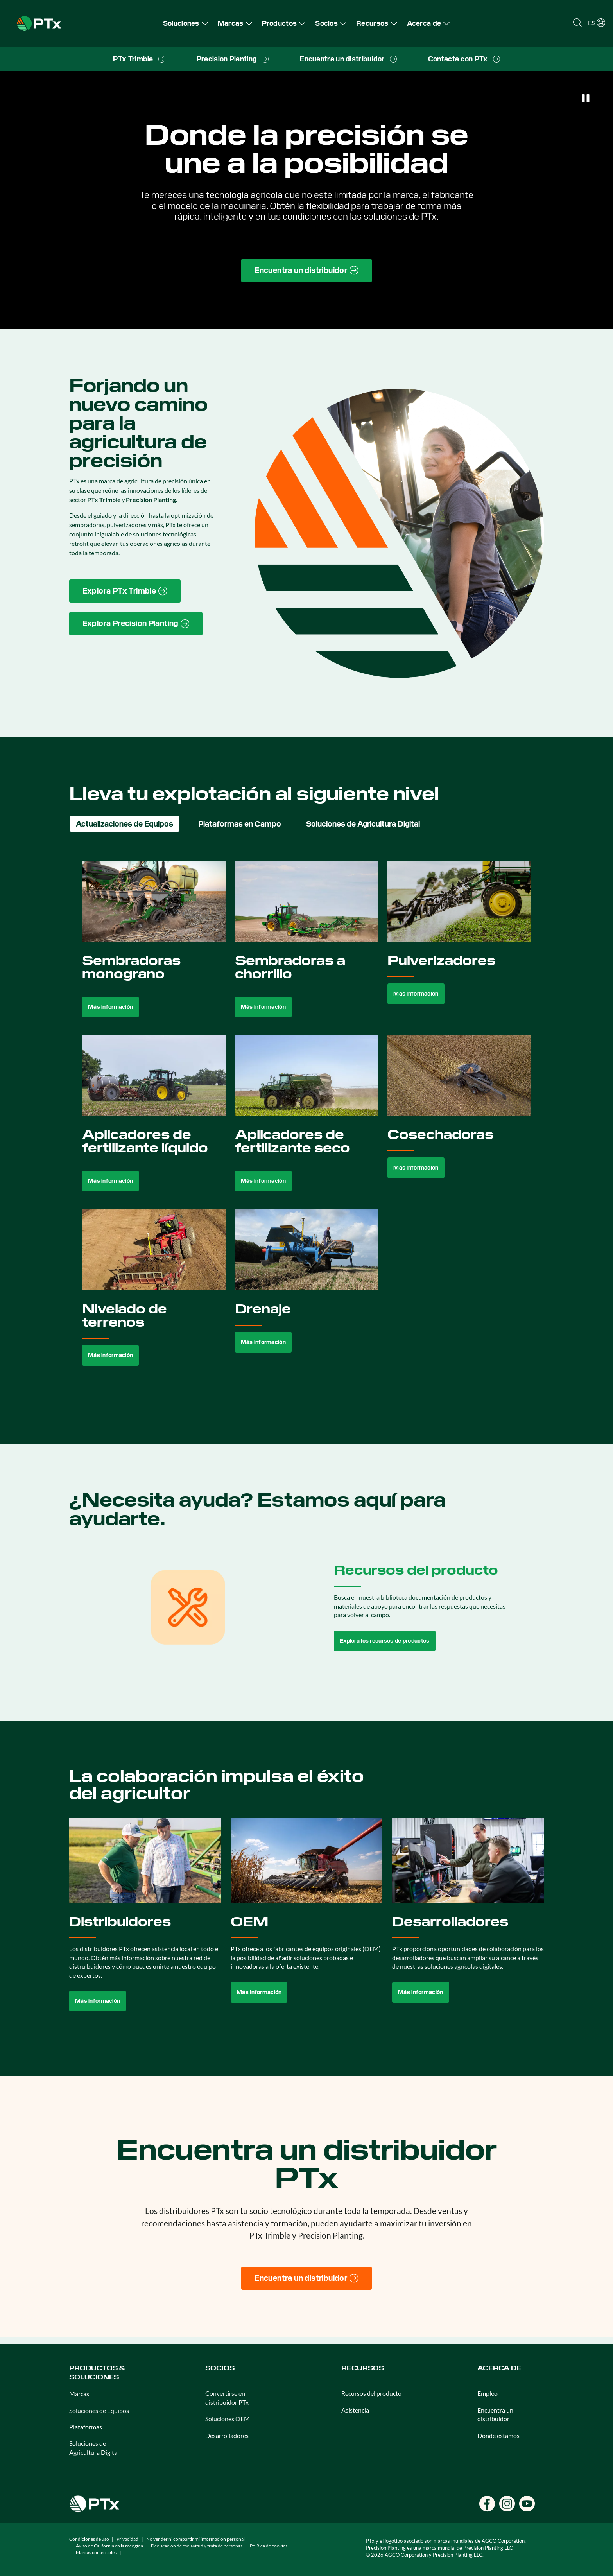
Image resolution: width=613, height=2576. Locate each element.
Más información (110, 1006)
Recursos (362, 2368)
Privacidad (127, 2539)
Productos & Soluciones (97, 2372)
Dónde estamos (498, 2435)
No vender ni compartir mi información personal (195, 2539)
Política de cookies (268, 2545)
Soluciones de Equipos (99, 2410)
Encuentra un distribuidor (495, 2414)
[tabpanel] (306, 1122)
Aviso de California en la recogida (109, 2545)
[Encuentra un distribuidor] (306, 2278)
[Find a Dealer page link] (306, 270)
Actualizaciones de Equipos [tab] (124, 824)
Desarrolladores (227, 2435)
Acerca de (499, 2368)
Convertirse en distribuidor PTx (227, 2397)
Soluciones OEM (227, 2418)
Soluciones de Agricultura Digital (94, 2448)
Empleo (487, 2393)
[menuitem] (185, 23)
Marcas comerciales (96, 2552)
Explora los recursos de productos (385, 1640)
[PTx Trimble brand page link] (125, 591)
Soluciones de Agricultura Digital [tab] (363, 824)
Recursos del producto (371, 2393)
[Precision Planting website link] (136, 623)
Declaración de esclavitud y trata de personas (196, 2545)
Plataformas (85, 2427)
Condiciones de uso (89, 2539)
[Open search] (577, 22)
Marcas (79, 2393)
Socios (220, 2368)
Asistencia (355, 2410)
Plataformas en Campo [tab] (239, 824)
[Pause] (585, 98)
